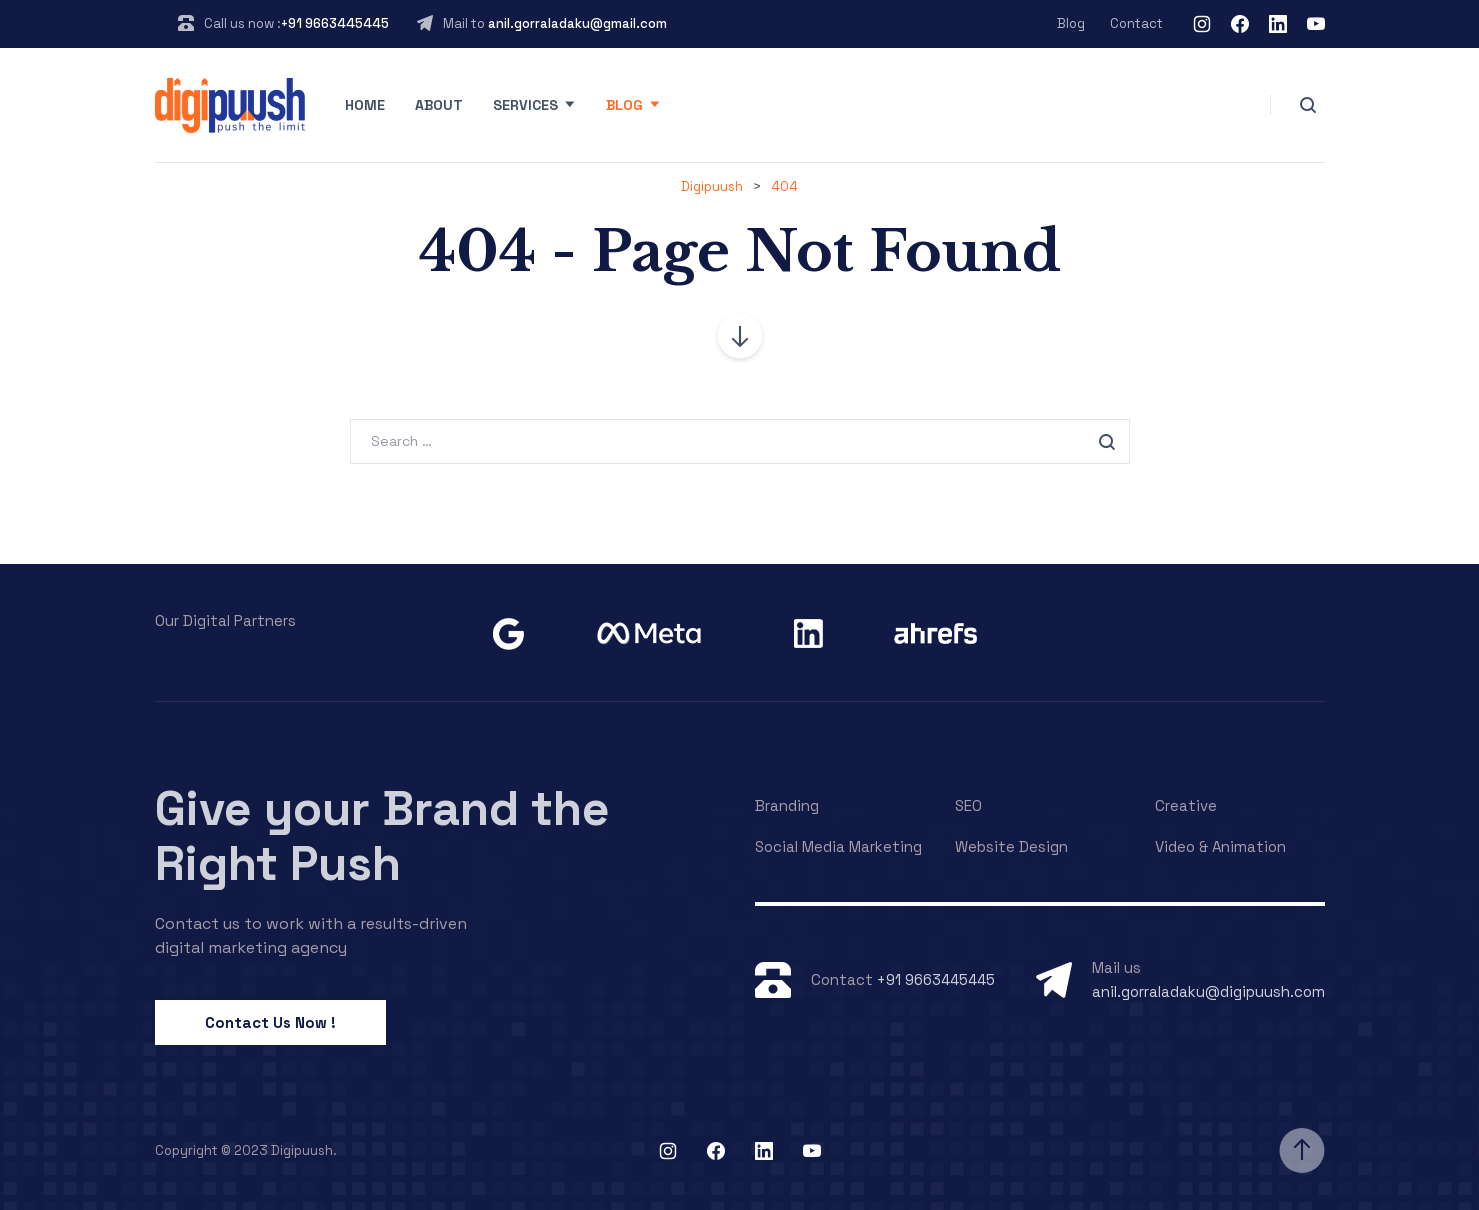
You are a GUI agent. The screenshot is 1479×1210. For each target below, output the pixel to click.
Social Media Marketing (838, 846)
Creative (1186, 805)
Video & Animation (1220, 846)
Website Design (1011, 846)
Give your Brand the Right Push (382, 836)
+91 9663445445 (335, 23)
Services (525, 105)
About (439, 105)
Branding (787, 805)
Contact (1136, 23)
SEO (968, 805)
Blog (1071, 23)
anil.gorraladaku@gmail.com (577, 23)
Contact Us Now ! (270, 1022)
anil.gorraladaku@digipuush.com (1208, 991)
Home (365, 105)
